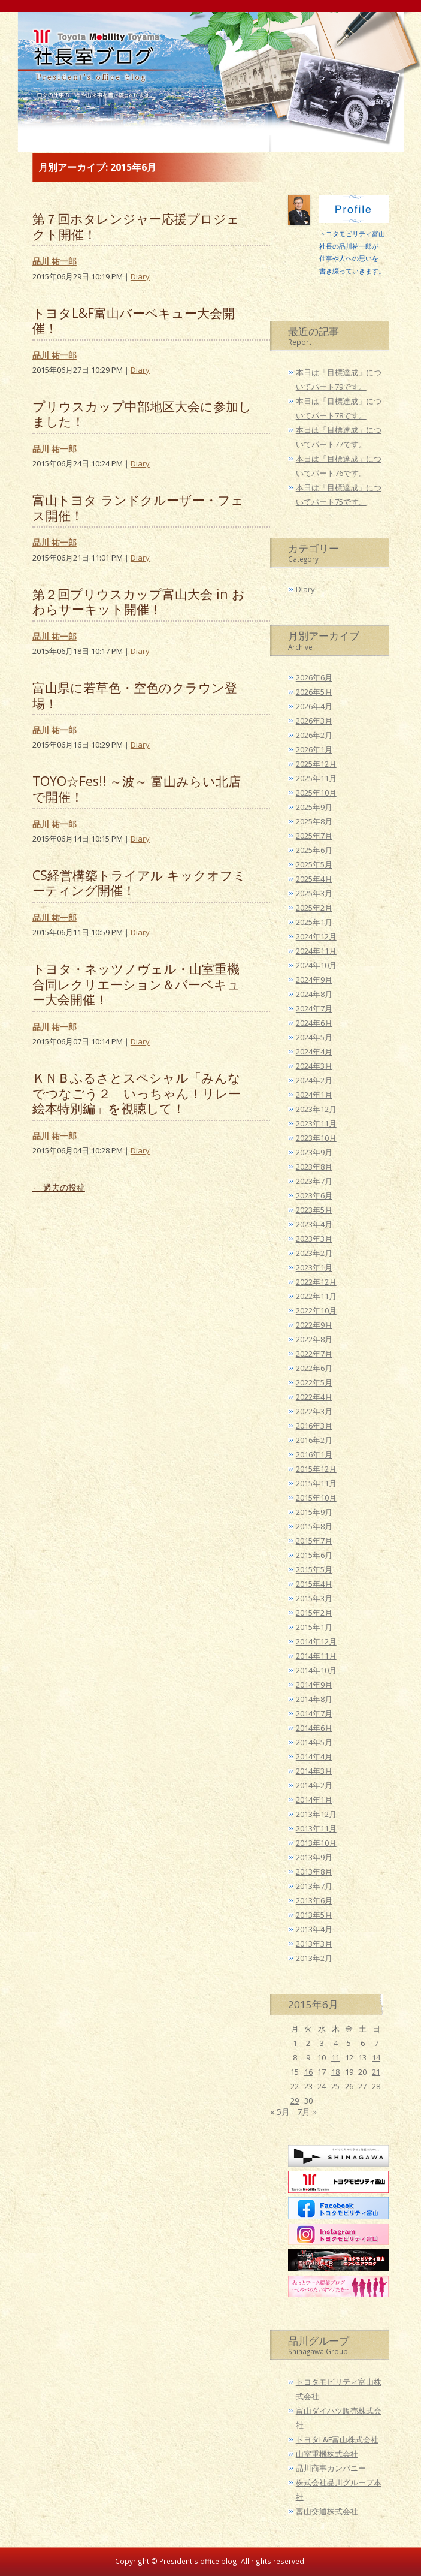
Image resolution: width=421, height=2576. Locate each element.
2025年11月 (316, 778)
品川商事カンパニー (331, 2468)
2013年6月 (314, 1900)
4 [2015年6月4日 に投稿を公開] (336, 2043)
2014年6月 (314, 1727)
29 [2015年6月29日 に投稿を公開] (294, 2100)
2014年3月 (314, 1770)
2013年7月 (314, 1886)
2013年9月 (314, 1857)
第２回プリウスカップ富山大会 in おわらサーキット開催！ (138, 601)
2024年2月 (314, 1080)
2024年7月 (314, 1008)
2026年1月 (314, 749)
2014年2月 (314, 1785)
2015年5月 (314, 1569)
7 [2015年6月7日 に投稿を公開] (376, 2043)
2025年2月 (314, 907)
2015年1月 (314, 1627)
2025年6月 (314, 850)
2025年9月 (314, 807)
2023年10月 (316, 1137)
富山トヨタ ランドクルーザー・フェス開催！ (138, 507)
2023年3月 (314, 1238)
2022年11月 (316, 1296)
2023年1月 (314, 1267)
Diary (140, 276)
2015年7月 (314, 1540)
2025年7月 (314, 835)
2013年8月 (314, 1871)
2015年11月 (316, 1483)
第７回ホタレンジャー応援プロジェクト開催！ (136, 226)
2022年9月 (314, 1324)
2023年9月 (314, 1152)
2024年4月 (314, 1051)
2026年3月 (314, 720)
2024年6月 (314, 1022)
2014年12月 (316, 1641)
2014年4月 (314, 1756)
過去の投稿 (58, 1187)
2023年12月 (316, 1109)
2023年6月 (314, 1195)
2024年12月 (316, 936)
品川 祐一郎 (54, 261)
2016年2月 (314, 1440)
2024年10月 (316, 965)
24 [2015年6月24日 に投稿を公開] (321, 2086)
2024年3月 (314, 1065)
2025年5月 (314, 864)
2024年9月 (314, 979)
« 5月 (280, 2111)
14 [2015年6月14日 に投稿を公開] (376, 2057)
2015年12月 (316, 1468)
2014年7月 (314, 1713)
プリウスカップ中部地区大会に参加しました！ (142, 413)
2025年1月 (314, 922)
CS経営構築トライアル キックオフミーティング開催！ (139, 882)
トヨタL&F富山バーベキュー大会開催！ (133, 320)
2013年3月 (314, 1943)
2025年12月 (316, 763)
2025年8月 (314, 821)
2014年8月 (314, 1699)
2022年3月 (314, 1411)
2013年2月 (314, 1958)
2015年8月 (314, 1526)
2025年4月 (314, 878)
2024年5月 (314, 1037)
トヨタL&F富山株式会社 (337, 2439)
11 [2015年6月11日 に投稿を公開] (335, 2057)
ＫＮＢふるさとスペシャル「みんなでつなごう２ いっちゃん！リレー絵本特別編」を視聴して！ (136, 1093)
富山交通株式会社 (327, 2511)
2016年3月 (314, 1425)
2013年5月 (314, 1914)
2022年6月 (314, 1368)
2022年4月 (314, 1396)
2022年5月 (314, 1382)
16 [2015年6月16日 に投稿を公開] (308, 2071)
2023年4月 (314, 1224)
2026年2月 (314, 735)
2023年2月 (314, 1253)
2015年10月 (316, 1497)
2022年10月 (316, 1310)
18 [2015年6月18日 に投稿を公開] (335, 2071)
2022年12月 (316, 1281)
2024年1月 (314, 1094)
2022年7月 (314, 1353)
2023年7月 (314, 1181)
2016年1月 (314, 1454)
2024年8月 (314, 994)
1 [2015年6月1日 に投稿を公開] (295, 2043)
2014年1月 (314, 1799)
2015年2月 (314, 1612)
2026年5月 (314, 691)
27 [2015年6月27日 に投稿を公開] (362, 2086)
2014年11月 (316, 1655)
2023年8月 (314, 1166)
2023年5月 (314, 1209)
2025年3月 (314, 893)
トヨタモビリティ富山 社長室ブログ (92, 73)
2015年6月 (314, 1555)
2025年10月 (316, 792)
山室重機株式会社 (327, 2453)
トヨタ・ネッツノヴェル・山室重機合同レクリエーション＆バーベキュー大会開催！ (136, 984)
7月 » (307, 2111)
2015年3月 (314, 1598)
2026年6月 (314, 677)
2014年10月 (316, 1670)
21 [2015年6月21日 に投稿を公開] (376, 2071)
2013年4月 (314, 1929)
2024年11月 (316, 950)
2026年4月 (314, 706)
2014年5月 (314, 1742)
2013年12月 (316, 1814)
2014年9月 (314, 1684)
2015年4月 (314, 1583)
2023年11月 (316, 1123)
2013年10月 (316, 1842)
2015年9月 (314, 1512)
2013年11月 (316, 1828)
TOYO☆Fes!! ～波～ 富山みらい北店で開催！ (136, 788)
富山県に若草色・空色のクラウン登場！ (134, 695)
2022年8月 (314, 1339)
